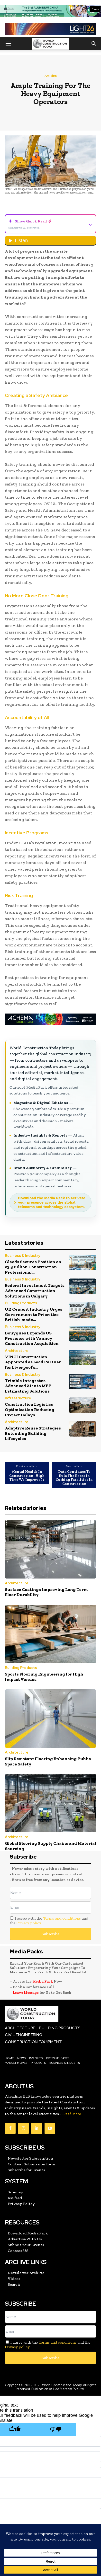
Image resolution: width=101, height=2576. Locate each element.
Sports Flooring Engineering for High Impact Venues (44, 1676)
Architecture (16, 1351)
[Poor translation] (55, 2429)
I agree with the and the (49, 1920)
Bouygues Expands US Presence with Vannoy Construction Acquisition (32, 1338)
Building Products (21, 1303)
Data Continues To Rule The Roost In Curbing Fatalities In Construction (74, 1478)
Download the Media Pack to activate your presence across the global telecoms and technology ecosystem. (51, 1202)
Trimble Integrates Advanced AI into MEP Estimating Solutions (28, 1386)
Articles (50, 75)
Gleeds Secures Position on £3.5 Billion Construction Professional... (33, 1267)
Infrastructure (18, 1398)
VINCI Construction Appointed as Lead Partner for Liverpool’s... (33, 1362)
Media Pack (42, 1981)
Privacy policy (28, 1923)
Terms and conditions (62, 1918)
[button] (8, 43)
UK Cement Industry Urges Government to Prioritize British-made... (33, 1314)
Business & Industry (22, 1256)
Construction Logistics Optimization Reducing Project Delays (29, 1409)
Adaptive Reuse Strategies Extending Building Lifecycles (33, 1433)
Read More (72, 2114)
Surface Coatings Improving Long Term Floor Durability (46, 1592)
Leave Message (26, 1992)
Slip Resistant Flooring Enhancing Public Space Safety (48, 1761)
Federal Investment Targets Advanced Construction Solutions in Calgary (34, 1290)
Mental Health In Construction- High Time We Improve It (27, 1476)
